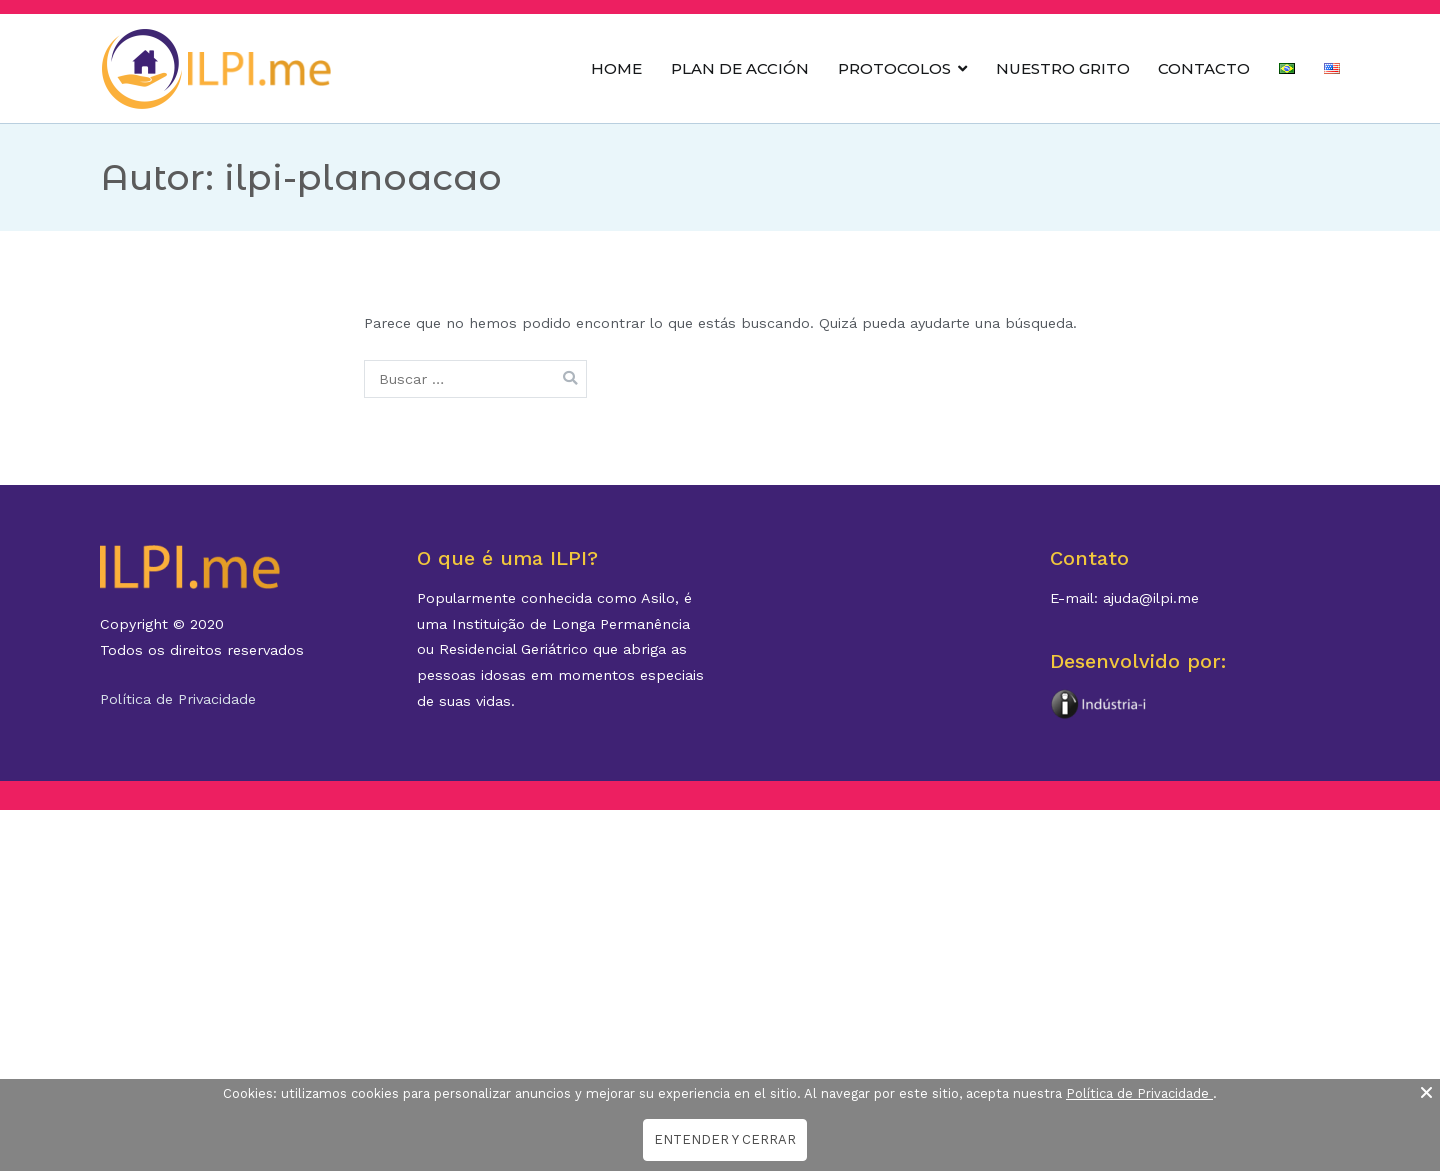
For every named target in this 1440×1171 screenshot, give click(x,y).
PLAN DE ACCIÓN (740, 68)
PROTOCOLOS (894, 68)
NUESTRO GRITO (1063, 68)
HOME (616, 68)
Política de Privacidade (178, 699)
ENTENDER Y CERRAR (725, 1139)
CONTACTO (1204, 68)
